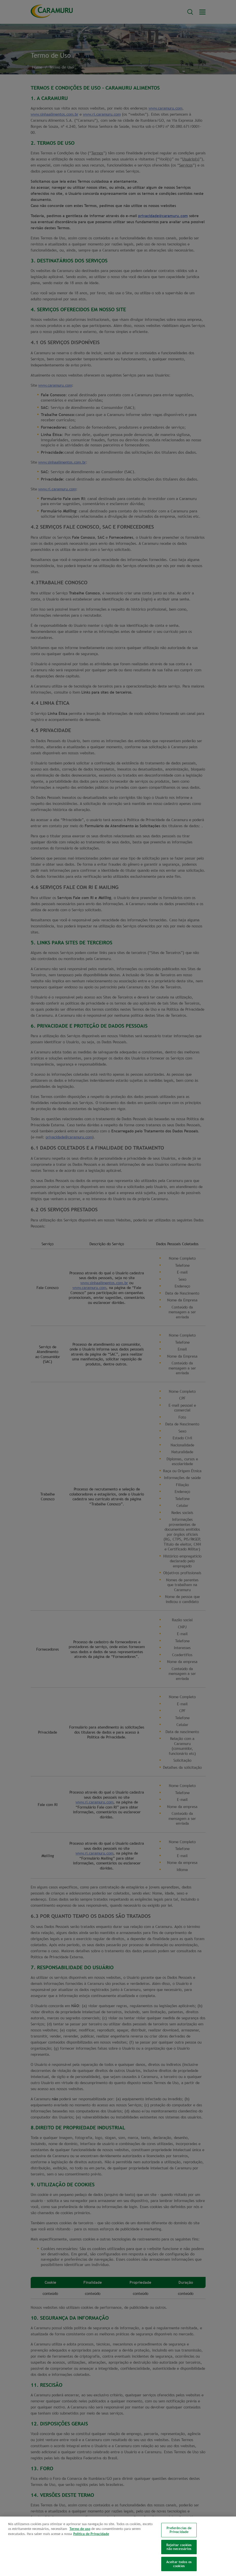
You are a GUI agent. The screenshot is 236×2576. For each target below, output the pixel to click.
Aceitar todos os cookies (179, 2566)
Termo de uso (79, 2531)
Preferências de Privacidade (179, 2533)
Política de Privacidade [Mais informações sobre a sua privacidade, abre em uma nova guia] (91, 2536)
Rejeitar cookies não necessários (179, 2549)
